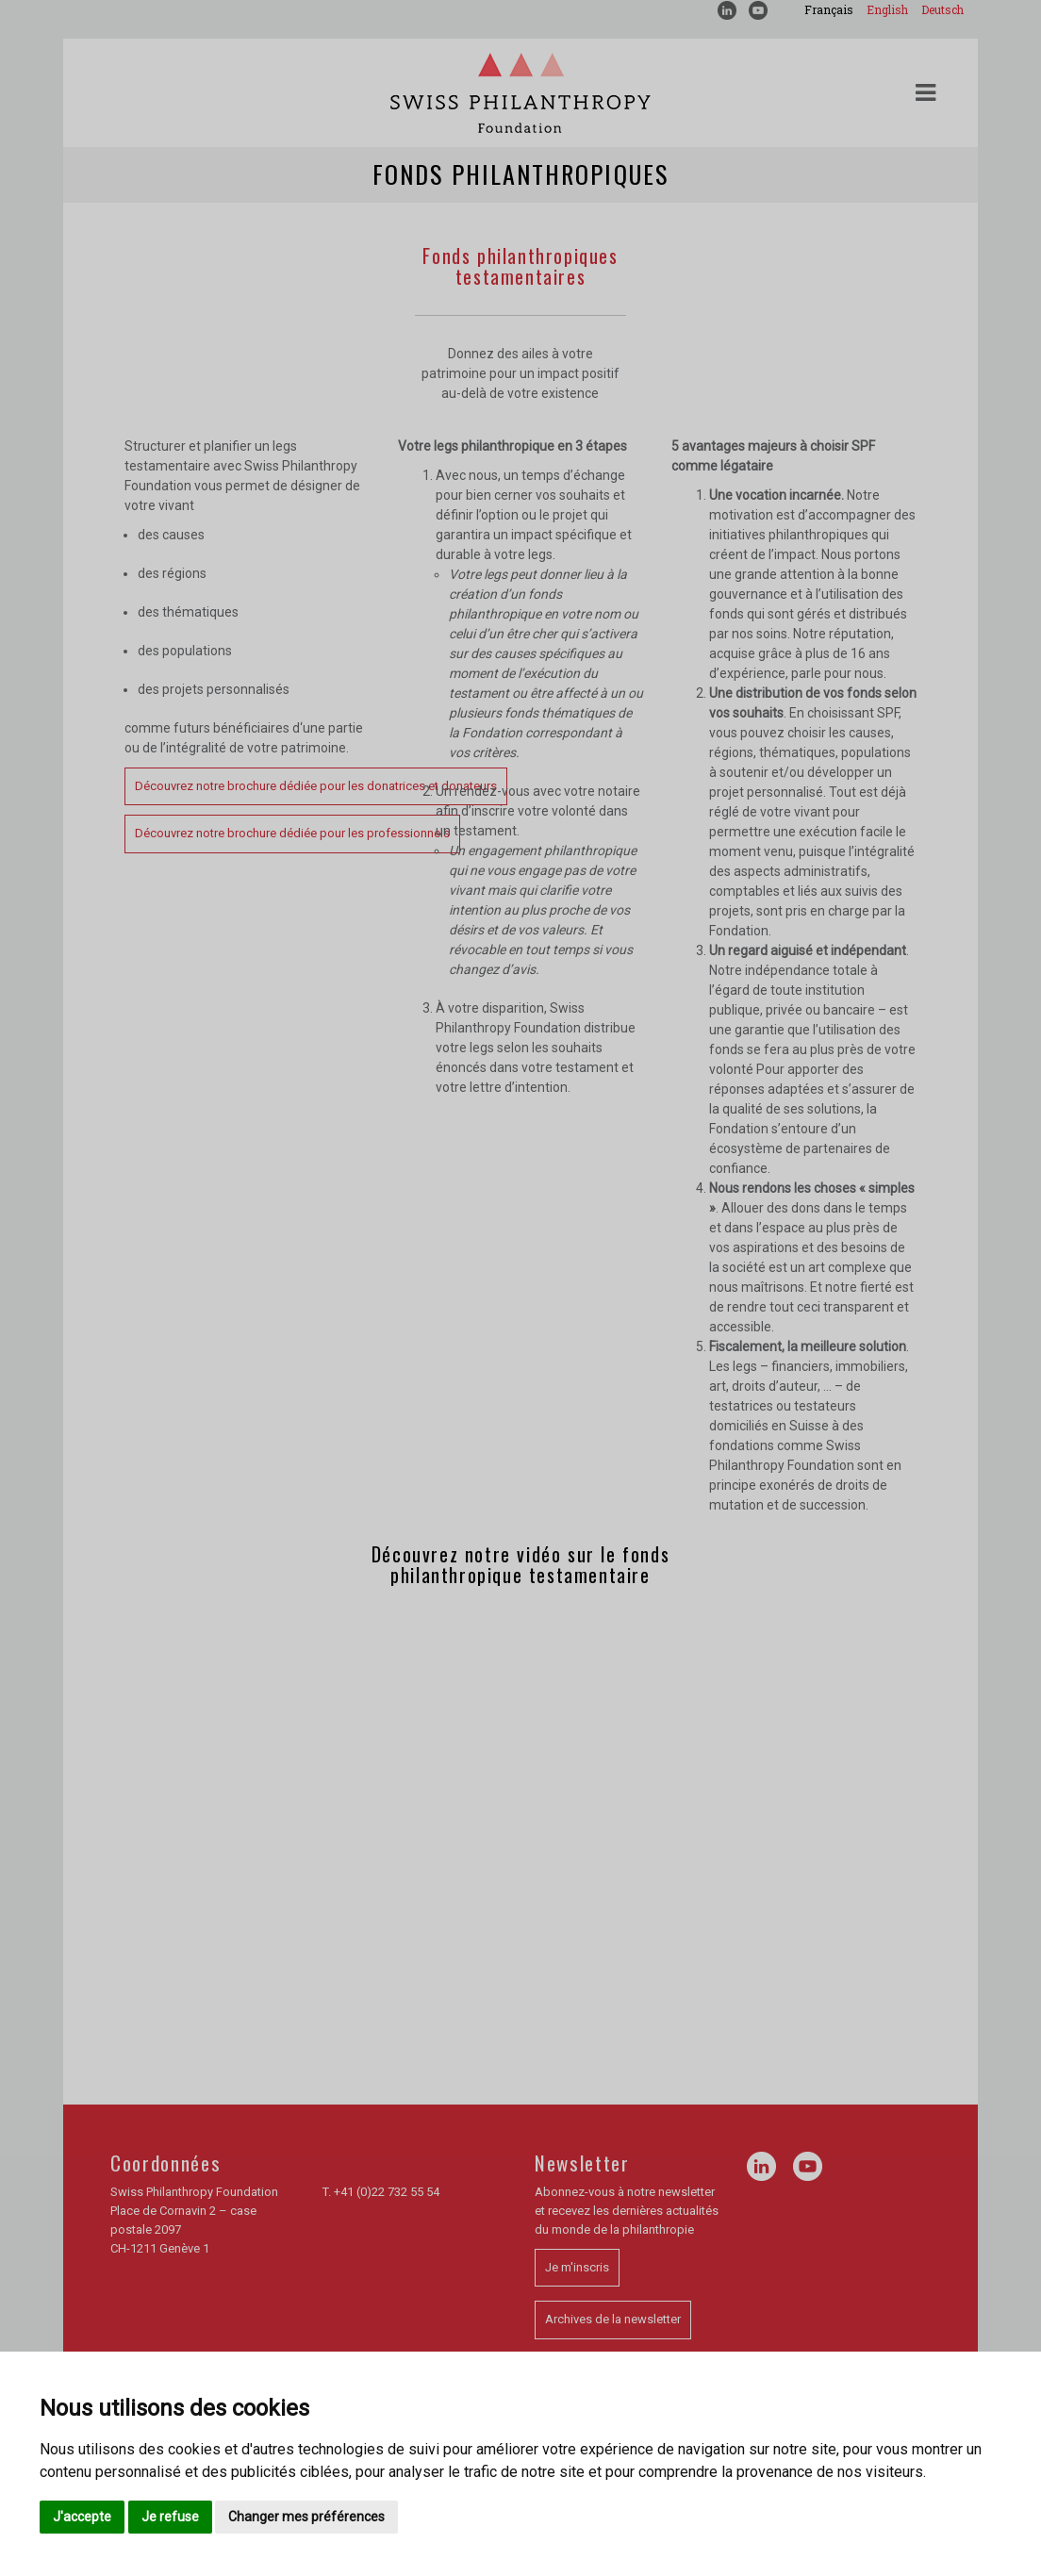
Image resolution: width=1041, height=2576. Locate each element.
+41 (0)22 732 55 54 (386, 2192)
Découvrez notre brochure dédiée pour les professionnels (292, 833)
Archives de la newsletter (613, 2319)
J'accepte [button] (82, 2516)
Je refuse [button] (170, 2516)
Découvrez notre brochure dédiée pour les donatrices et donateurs (316, 786)
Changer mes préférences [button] (306, 2516)
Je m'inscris (577, 2267)
